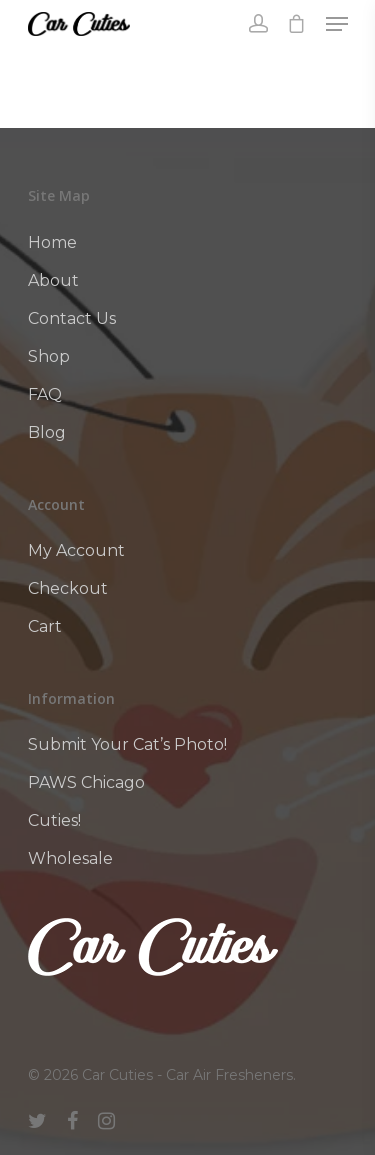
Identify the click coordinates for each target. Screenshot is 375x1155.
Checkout (68, 588)
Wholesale (70, 858)
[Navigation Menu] (337, 24)
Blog (47, 432)
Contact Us (72, 318)
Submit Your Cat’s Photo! (127, 744)
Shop (49, 356)
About (53, 280)
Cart (45, 626)
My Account (76, 550)
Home (52, 242)
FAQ (45, 394)
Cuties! (54, 820)
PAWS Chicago (86, 782)
